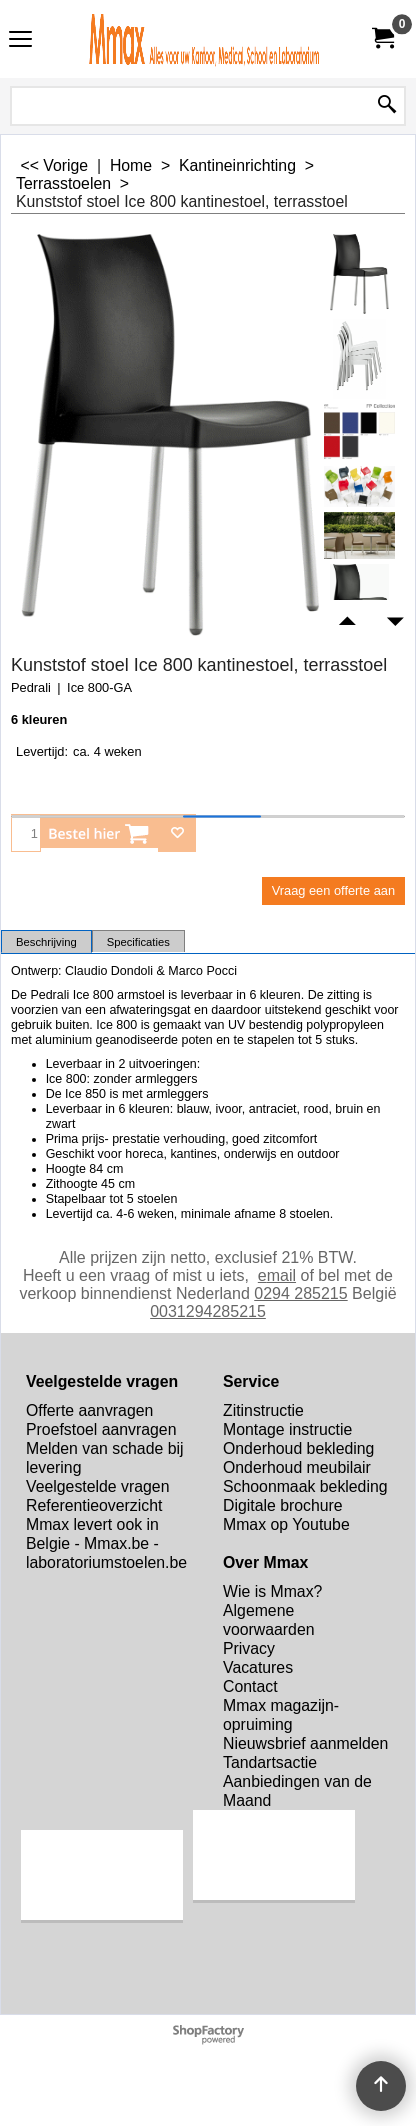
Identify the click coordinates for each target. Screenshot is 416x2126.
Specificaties (138, 942)
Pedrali (31, 687)
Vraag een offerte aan (333, 890)
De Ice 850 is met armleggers (127, 1094)
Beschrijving (46, 942)
